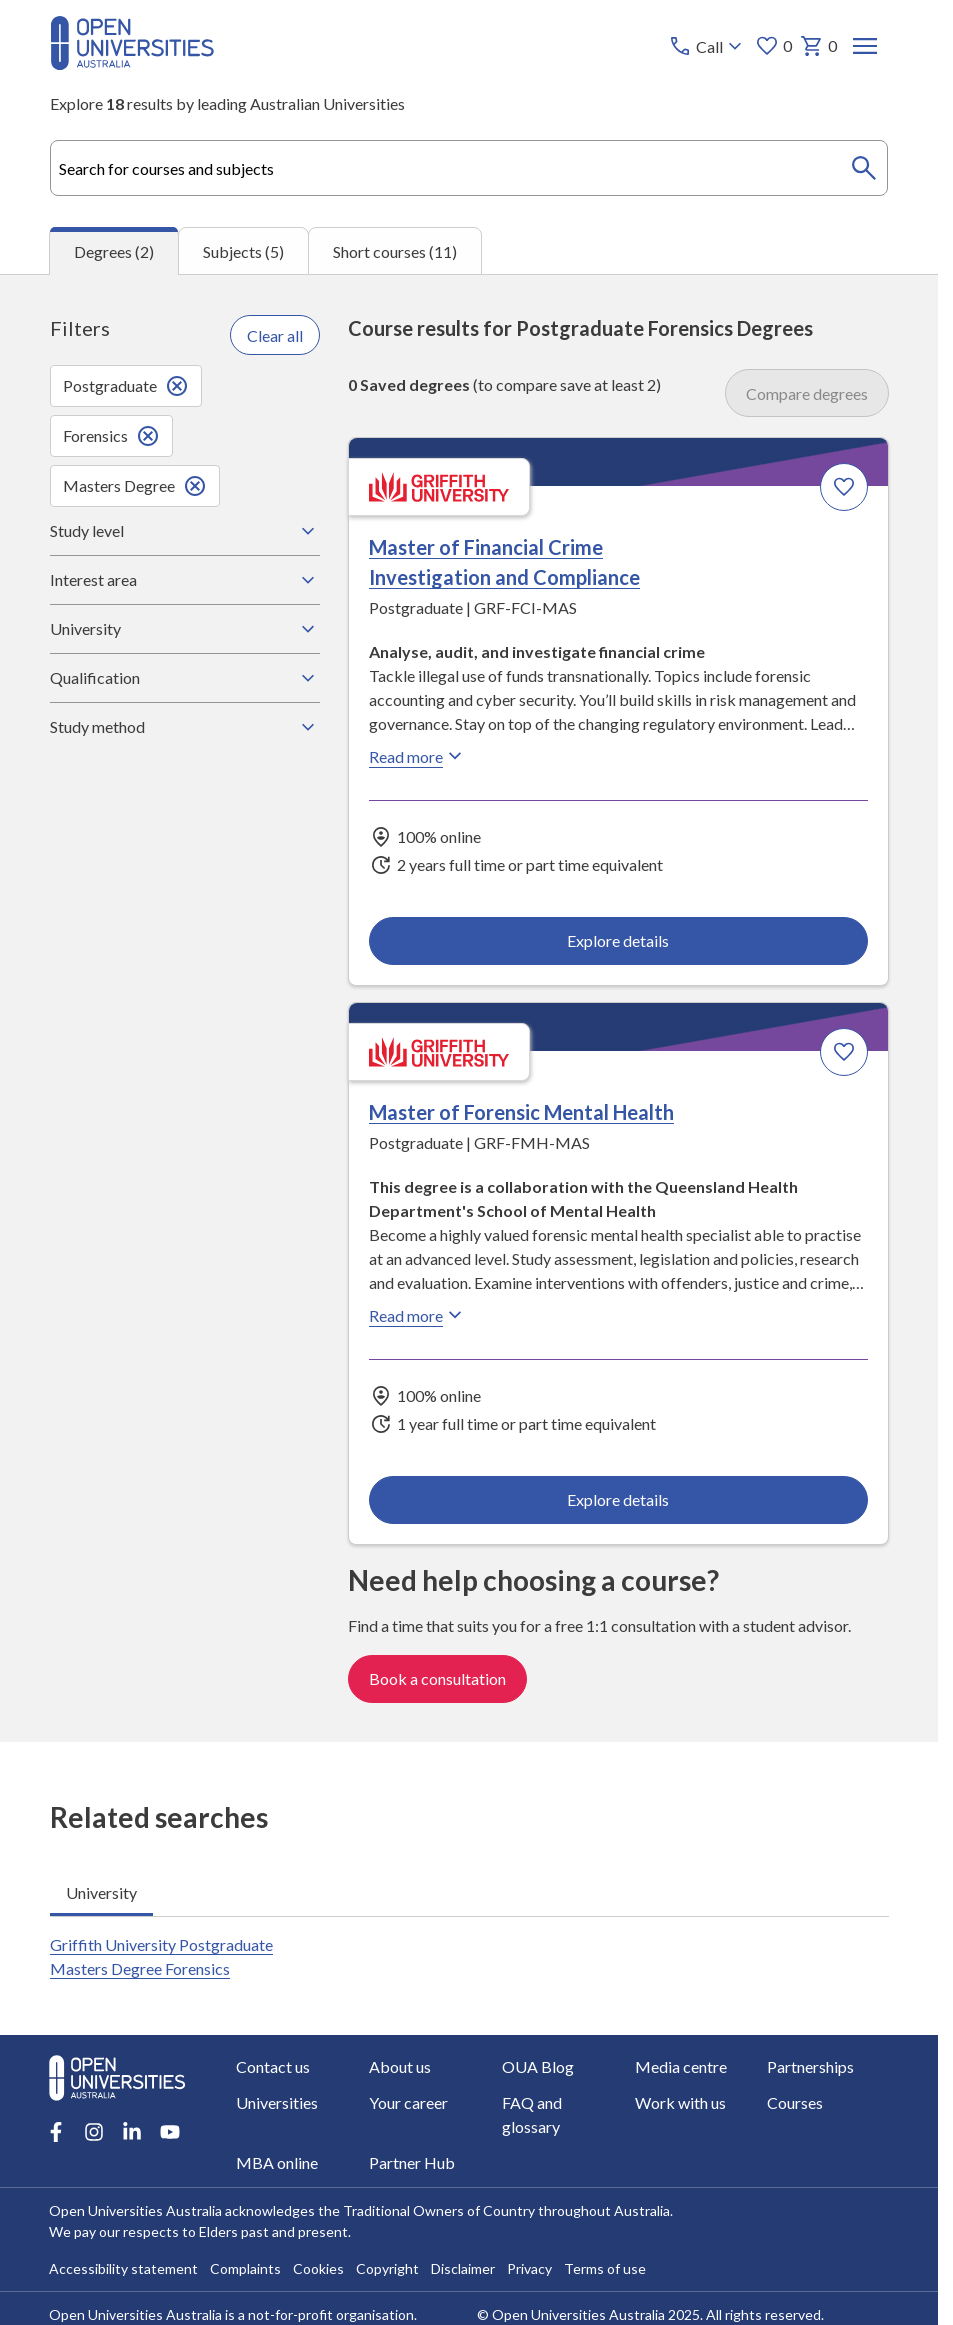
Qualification (185, 678)
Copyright (387, 2268)
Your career (408, 2102)
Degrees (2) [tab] (114, 251)
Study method (185, 727)
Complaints (245, 2268)
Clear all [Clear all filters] (275, 335)
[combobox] (469, 168)
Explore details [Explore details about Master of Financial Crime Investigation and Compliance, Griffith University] (618, 940)
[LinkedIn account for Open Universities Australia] (132, 2132)
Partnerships (811, 2066)
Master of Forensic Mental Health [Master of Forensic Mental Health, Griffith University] (521, 1113)
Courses (796, 2102)
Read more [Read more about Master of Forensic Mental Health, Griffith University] (418, 1316)
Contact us (273, 2066)
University (185, 629)
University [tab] (101, 1892)
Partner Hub (412, 2162)
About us (400, 2066)
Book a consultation (437, 1678)
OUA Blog (538, 2066)
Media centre (681, 2066)
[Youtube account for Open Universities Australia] (170, 2132)
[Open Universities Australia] (132, 63)
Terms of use (605, 2268)
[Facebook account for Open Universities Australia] (56, 2132)
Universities (277, 2102)
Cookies (318, 2268)
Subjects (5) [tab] (243, 251)
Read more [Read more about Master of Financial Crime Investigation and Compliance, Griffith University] (418, 756)
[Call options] (706, 46)
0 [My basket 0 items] (817, 46)
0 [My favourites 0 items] (772, 46)
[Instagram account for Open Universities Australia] (94, 2132)
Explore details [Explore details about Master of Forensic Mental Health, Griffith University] (618, 1500)
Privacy (529, 2268)
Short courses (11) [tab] (395, 251)
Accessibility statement (123, 2268)
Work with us (680, 2102)
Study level (185, 531)
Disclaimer (463, 2268)
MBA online (277, 2162)
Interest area (185, 580)
